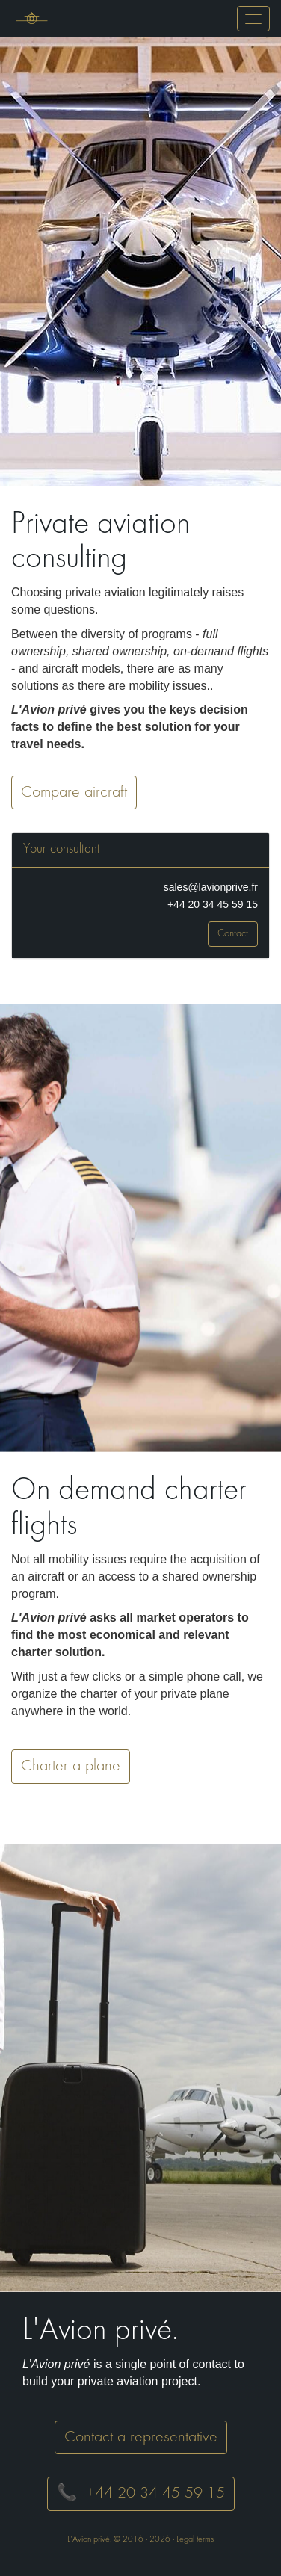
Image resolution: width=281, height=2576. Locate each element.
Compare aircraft (74, 792)
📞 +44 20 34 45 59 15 (141, 2493)
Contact (232, 934)
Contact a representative (140, 2437)
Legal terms (195, 2539)
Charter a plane (70, 1766)
